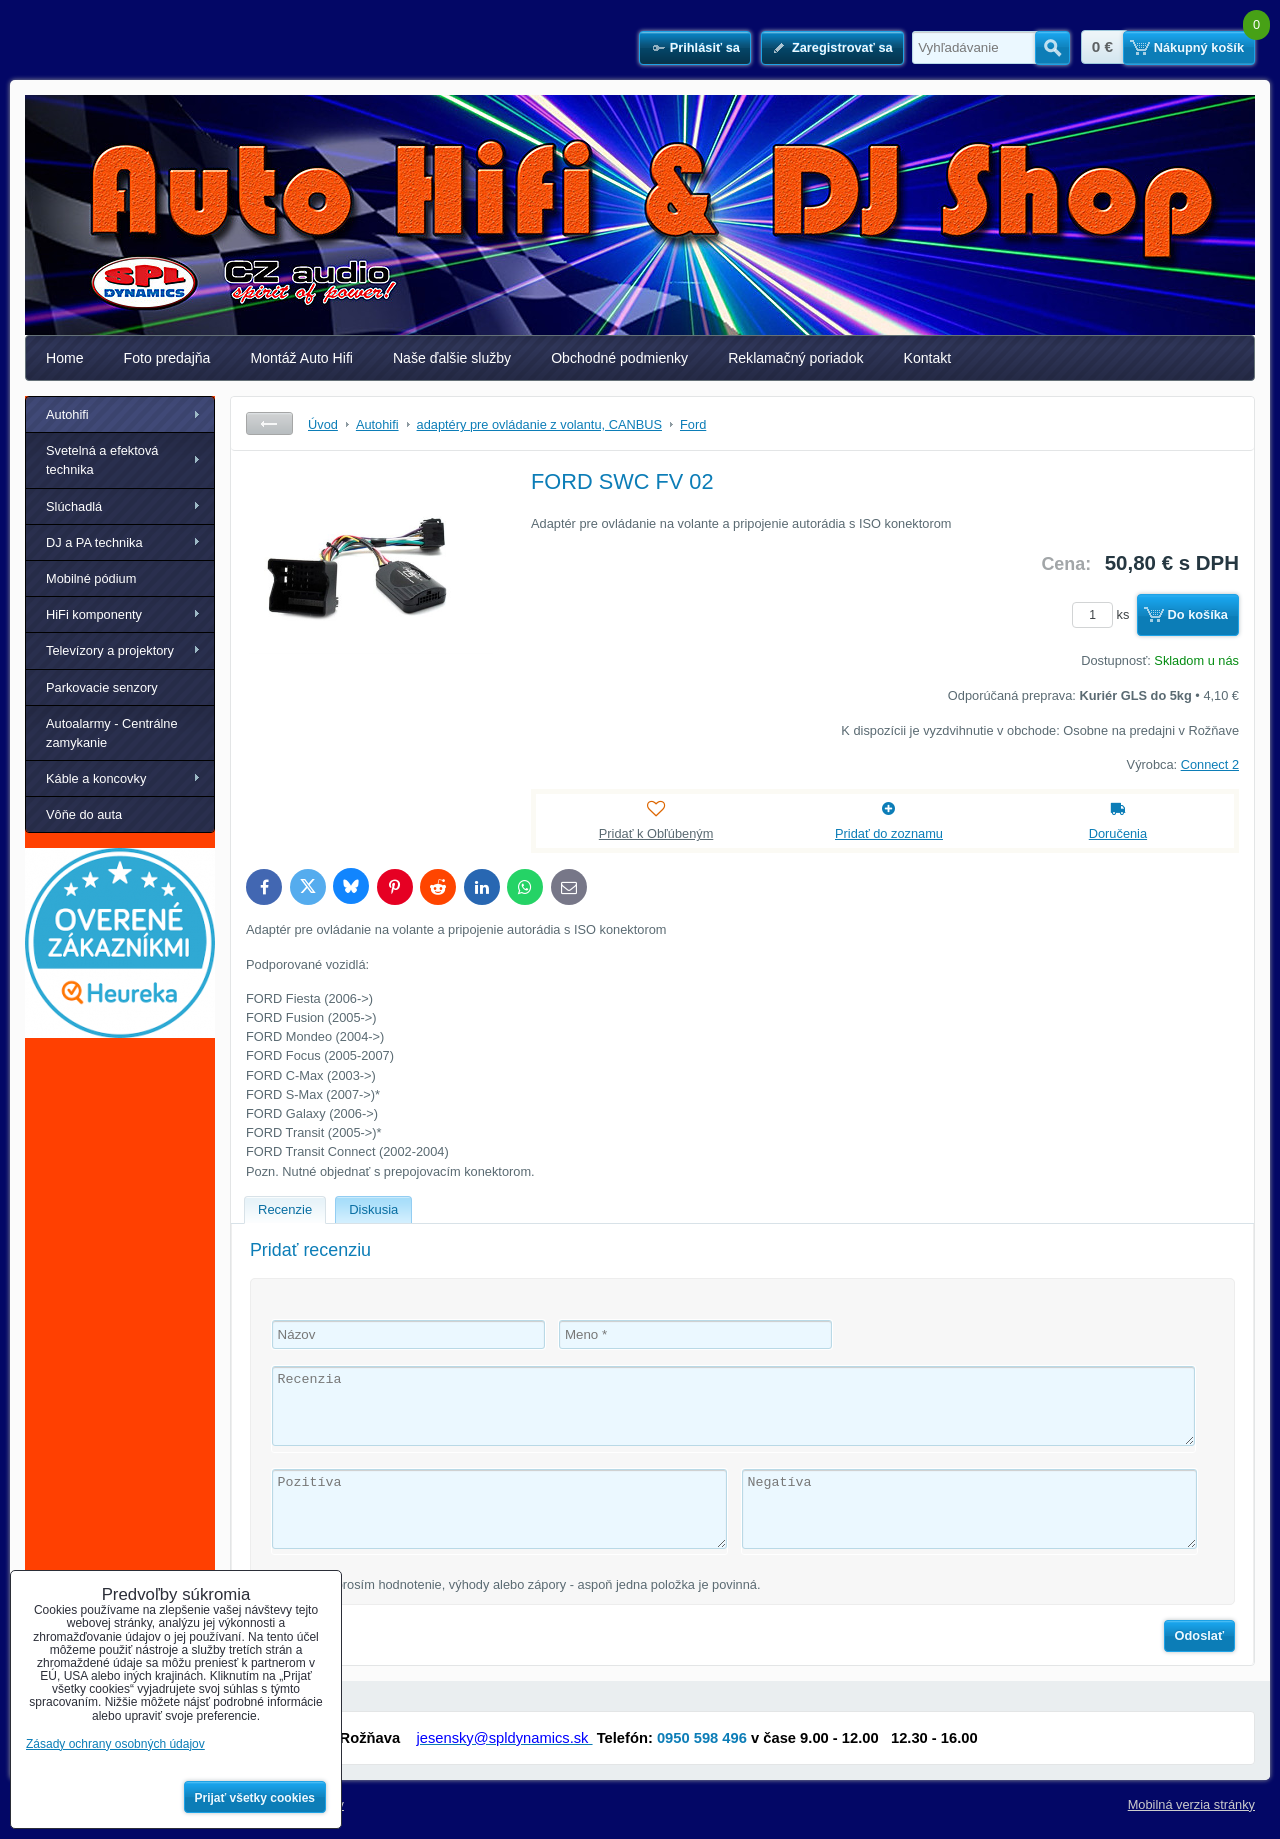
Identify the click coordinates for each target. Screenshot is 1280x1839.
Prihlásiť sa (705, 47)
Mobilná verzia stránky (1191, 1804)
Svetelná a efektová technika (102, 460)
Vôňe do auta (84, 814)
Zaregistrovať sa (842, 47)
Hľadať (1052, 48)
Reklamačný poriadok (795, 358)
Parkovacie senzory (102, 687)
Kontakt (928, 358)
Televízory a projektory (110, 650)
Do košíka (1198, 614)
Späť (269, 423)
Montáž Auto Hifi (301, 358)
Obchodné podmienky (619, 358)
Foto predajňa (167, 358)
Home (65, 358)
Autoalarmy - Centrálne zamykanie (112, 733)
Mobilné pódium (91, 578)
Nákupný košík (1199, 47)
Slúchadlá (74, 506)
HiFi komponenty (94, 614)
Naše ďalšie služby (452, 358)
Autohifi (67, 414)
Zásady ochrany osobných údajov (115, 1744)
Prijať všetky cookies (255, 1798)
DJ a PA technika (94, 542)
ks (1104, 614)
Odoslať (1200, 1635)
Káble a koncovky (96, 778)
